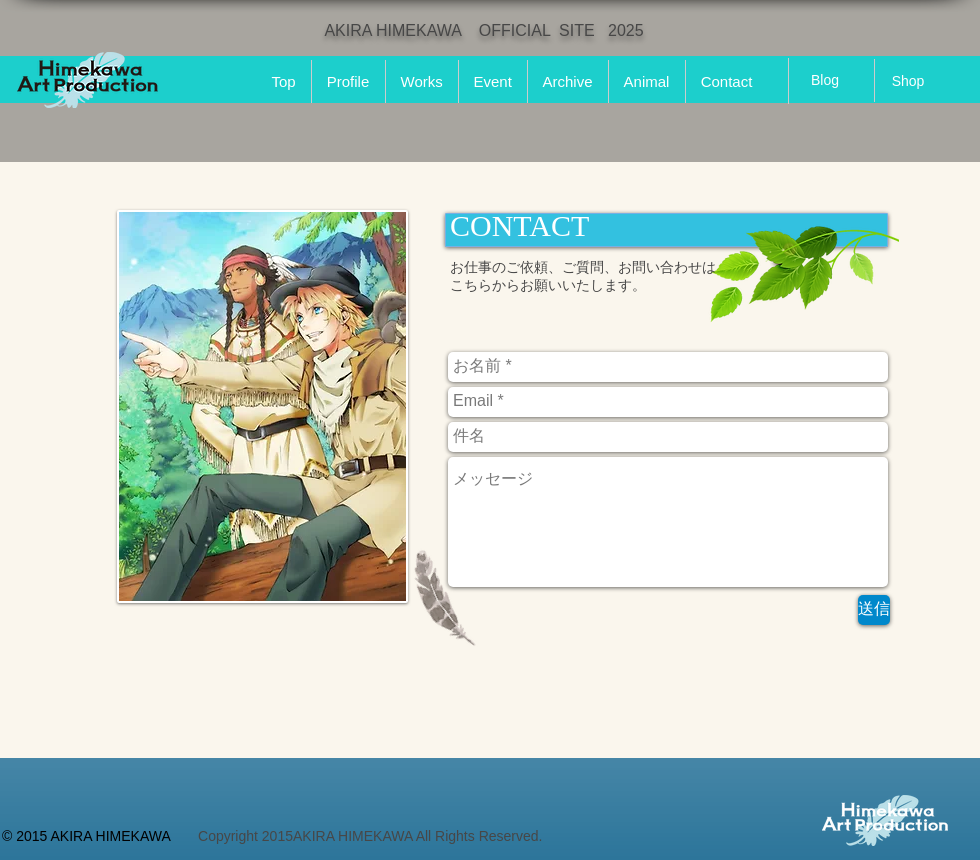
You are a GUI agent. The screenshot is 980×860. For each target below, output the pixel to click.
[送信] (874, 610)
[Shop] (908, 81)
